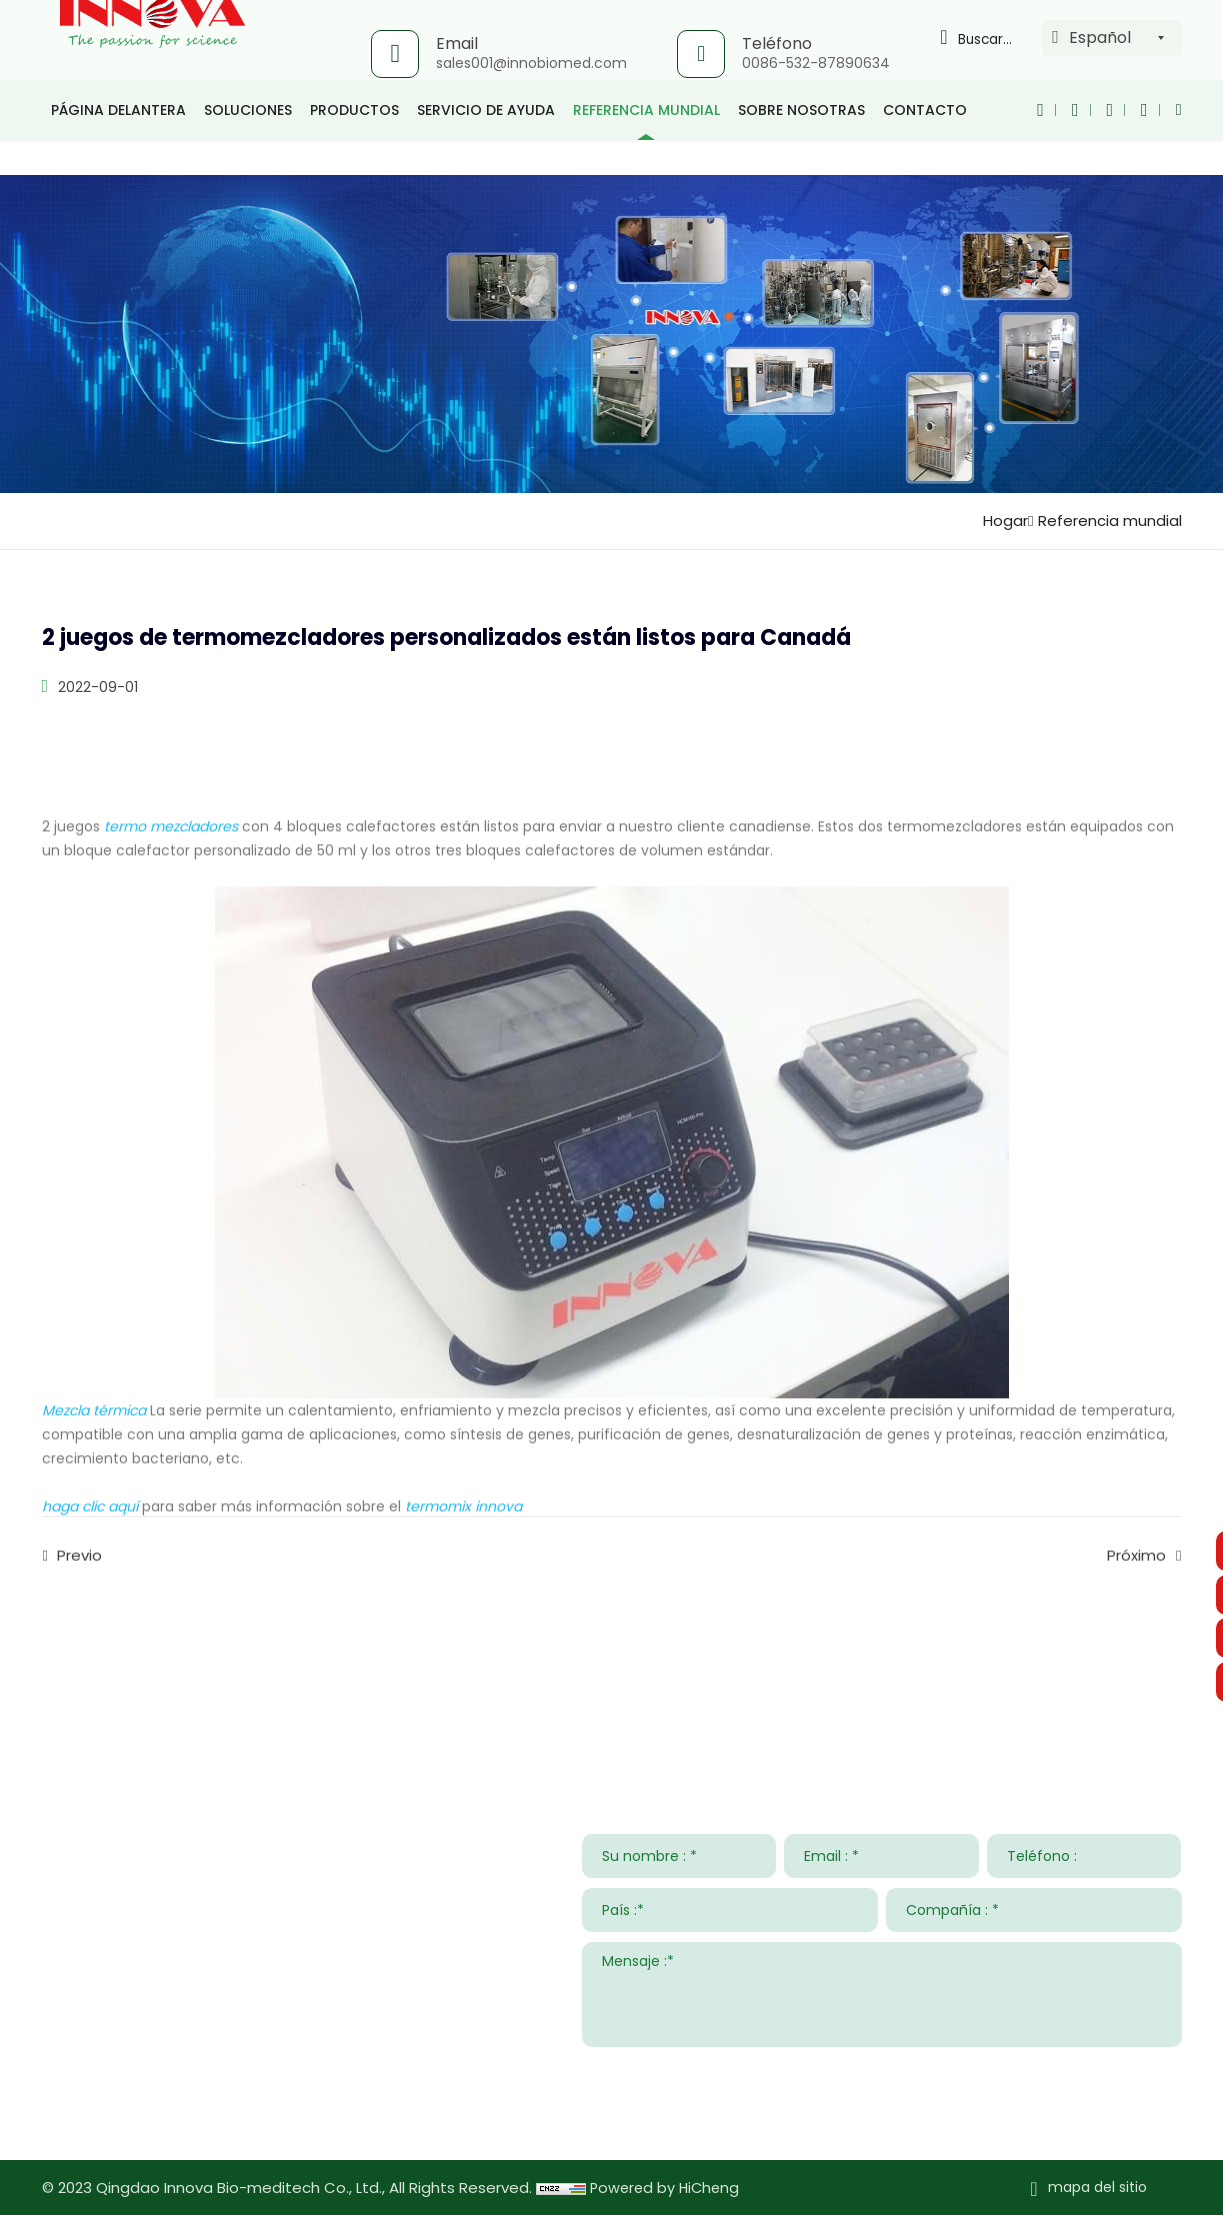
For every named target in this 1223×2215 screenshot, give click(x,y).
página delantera (118, 145)
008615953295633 (227, 2053)
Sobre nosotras (801, 145)
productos (354, 145)
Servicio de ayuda (486, 145)
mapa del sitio (1097, 2187)
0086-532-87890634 (814, 63)
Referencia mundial (646, 145)
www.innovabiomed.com (193, 2111)
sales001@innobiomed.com (529, 63)
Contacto (925, 145)
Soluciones (248, 145)
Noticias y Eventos (865, 1681)
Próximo (1136, 1576)
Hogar (996, 520)
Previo (79, 1576)
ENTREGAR (1131, 2071)
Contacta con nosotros (162, 1681)
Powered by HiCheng (667, 2187)
